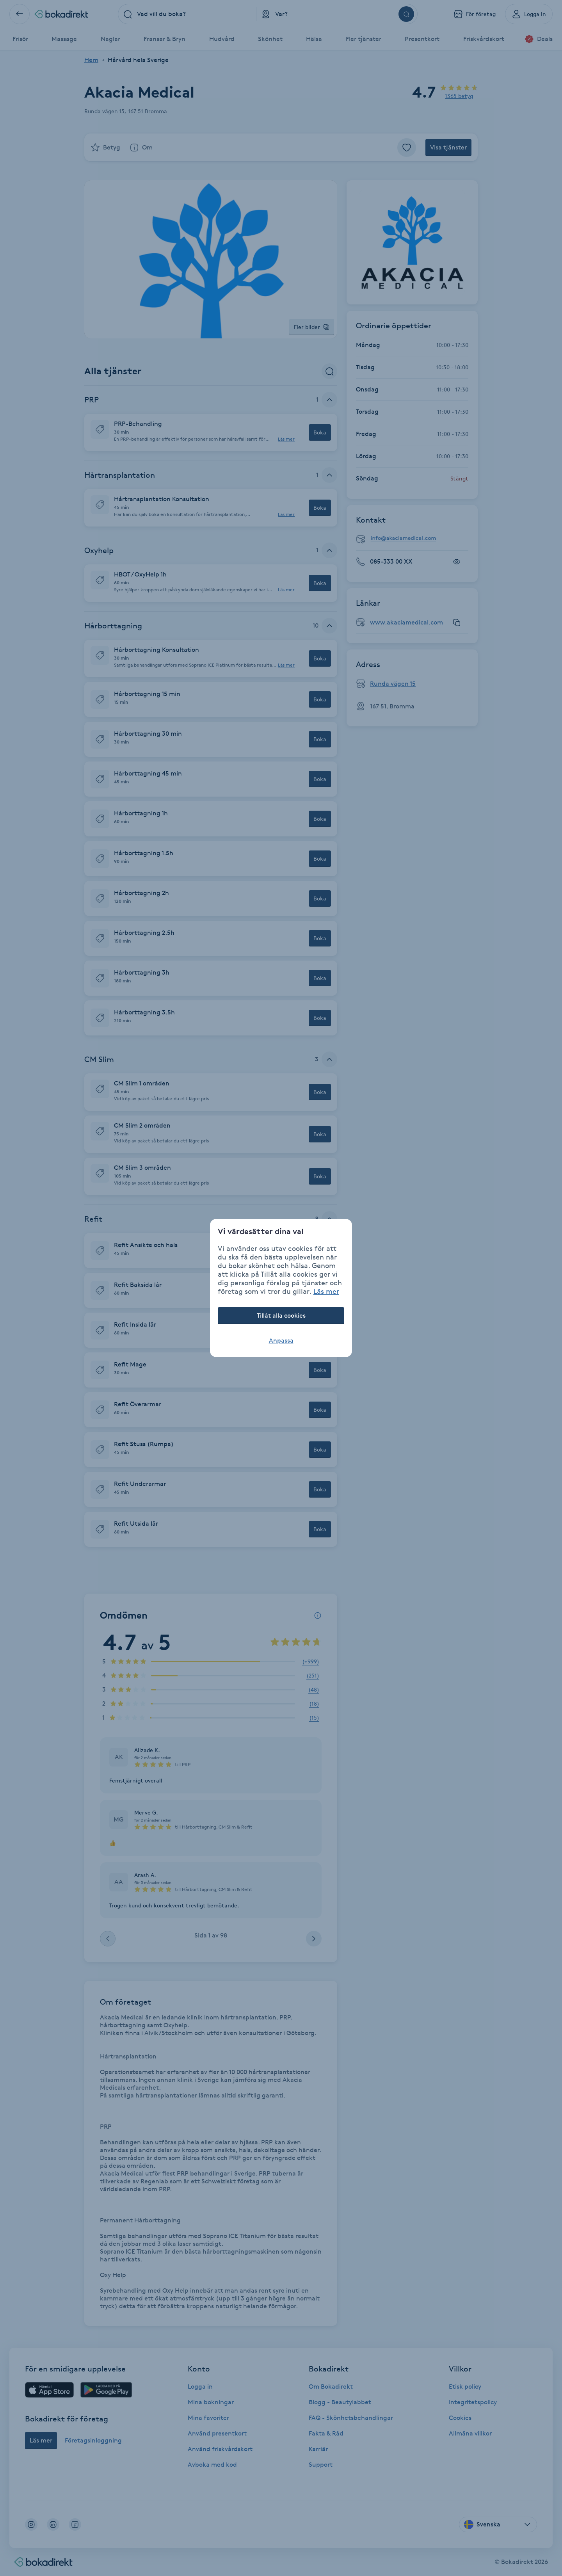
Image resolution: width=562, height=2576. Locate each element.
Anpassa (281, 1340)
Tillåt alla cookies (281, 1315)
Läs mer (326, 1291)
